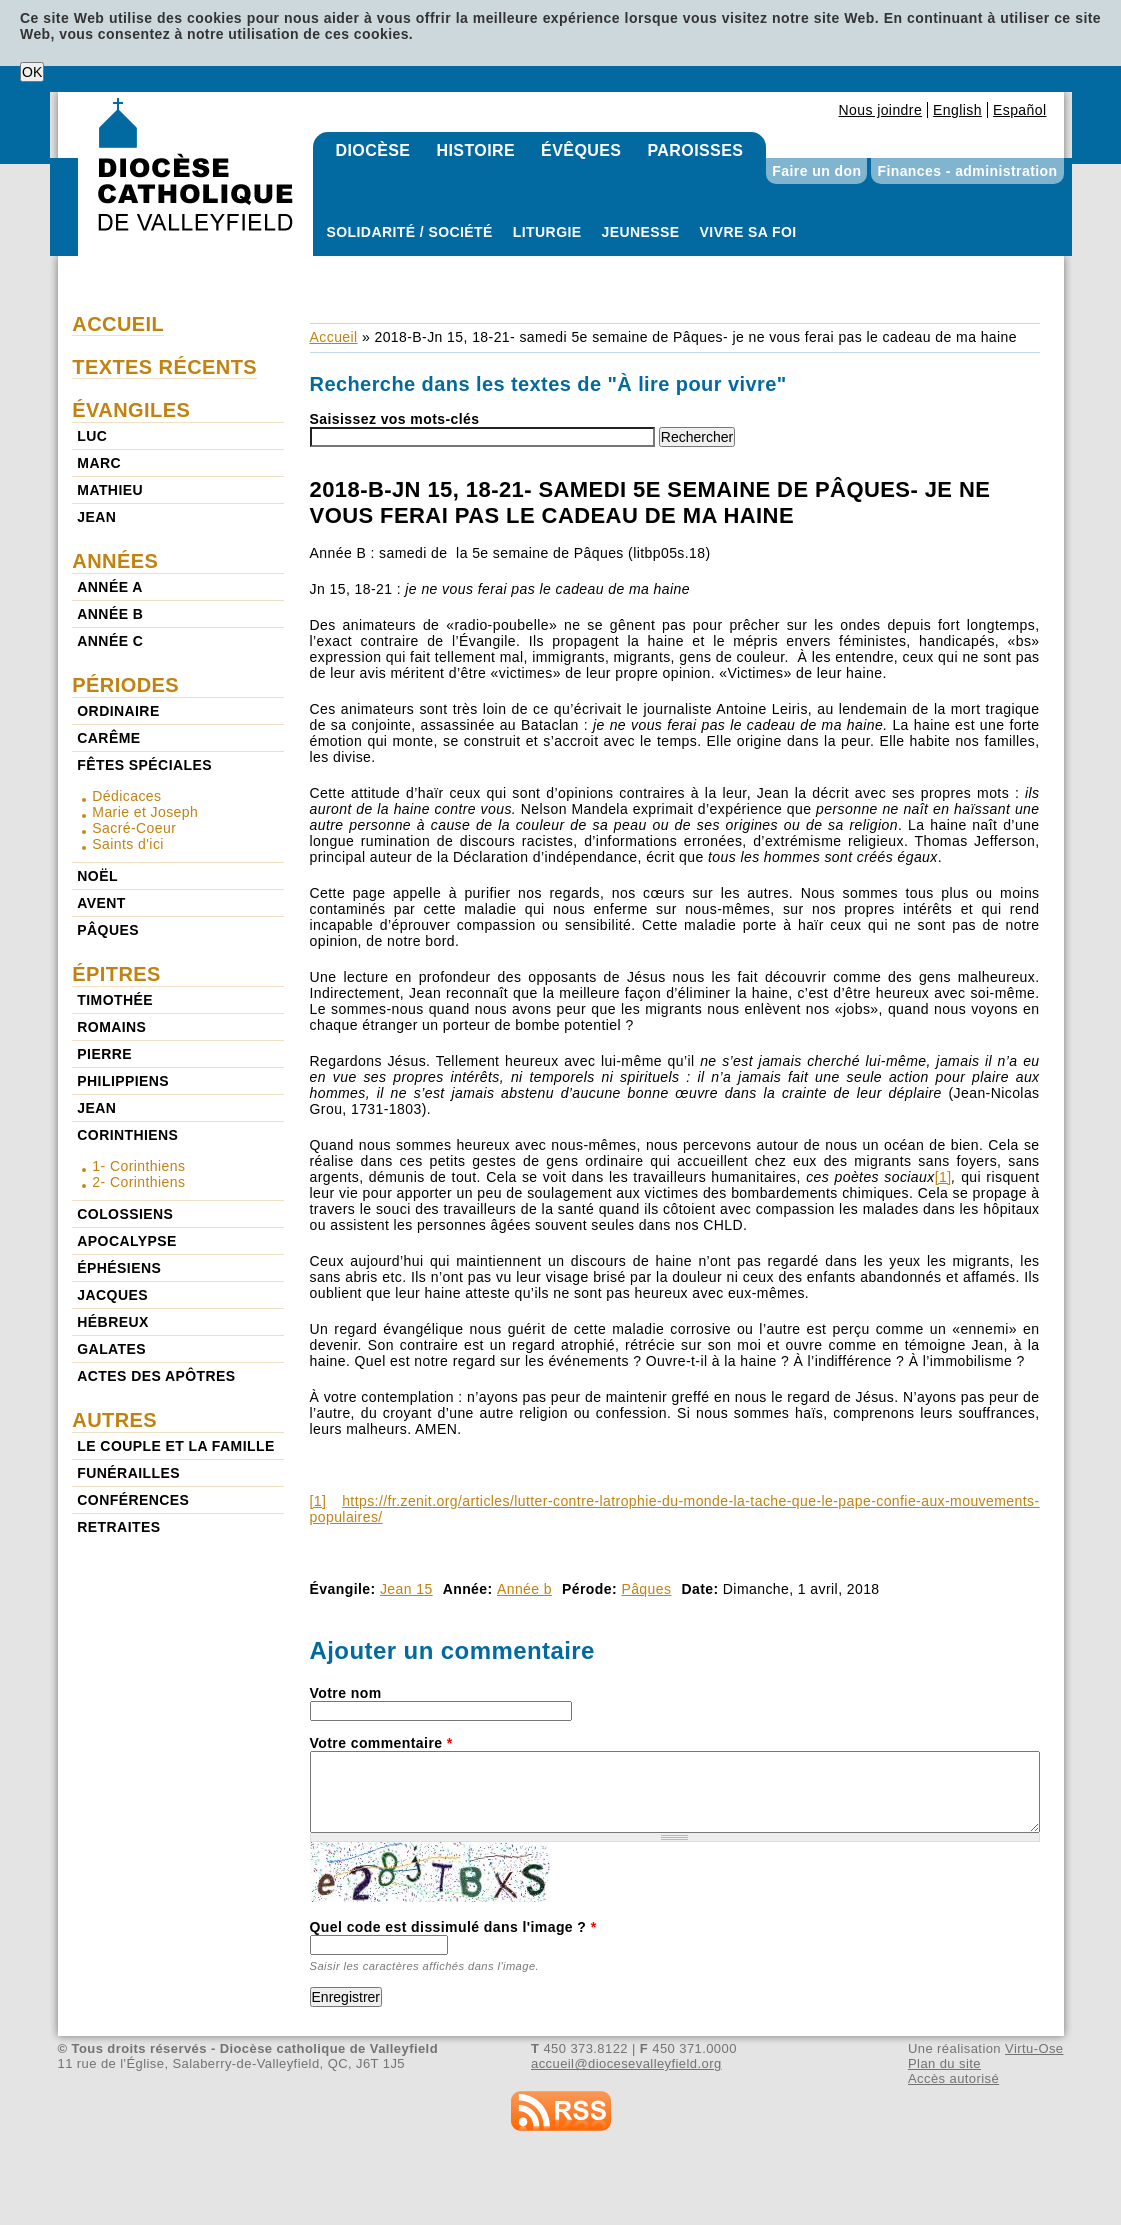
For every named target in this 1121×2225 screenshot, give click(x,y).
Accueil (334, 337)
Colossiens (125, 1214)
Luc (92, 436)
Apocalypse (126, 1241)
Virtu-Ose (1034, 2048)
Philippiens (123, 1081)
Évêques (581, 150)
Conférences (133, 1500)
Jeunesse (641, 232)
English (957, 110)
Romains (111, 1027)
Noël (97, 876)
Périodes (125, 685)
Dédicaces (126, 796)
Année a (109, 587)
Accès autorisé (953, 2078)
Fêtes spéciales (144, 765)
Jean (96, 517)
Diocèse (373, 150)
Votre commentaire (381, 1743)
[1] (943, 1177)
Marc (99, 463)
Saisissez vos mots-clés (395, 419)
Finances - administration (967, 171)
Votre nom (346, 1693)
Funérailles (128, 1473)
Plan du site (944, 2063)
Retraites (118, 1527)
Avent (101, 903)
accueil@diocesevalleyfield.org (626, 2063)
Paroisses (695, 150)
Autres (114, 1420)
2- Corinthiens (138, 1182)
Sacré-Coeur (134, 828)
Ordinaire (118, 711)
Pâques (646, 1589)
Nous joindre (880, 110)
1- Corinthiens (138, 1166)
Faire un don (816, 171)
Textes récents (164, 367)
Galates (111, 1349)
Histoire (475, 150)
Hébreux (112, 1322)
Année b (524, 1589)
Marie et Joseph (145, 812)
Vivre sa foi (748, 232)
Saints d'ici (128, 844)
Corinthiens (127, 1135)
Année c (110, 641)
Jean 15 (406, 1589)
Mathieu (110, 490)
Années (115, 561)
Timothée (115, 1000)
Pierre (104, 1054)
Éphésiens (119, 1268)
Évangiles (131, 410)
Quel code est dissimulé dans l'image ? (453, 1927)
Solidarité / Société (410, 232)
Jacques (112, 1295)
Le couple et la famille (175, 1446)
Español (1020, 110)
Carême (108, 738)
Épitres (116, 974)
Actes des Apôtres (156, 1376)
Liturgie (547, 232)
